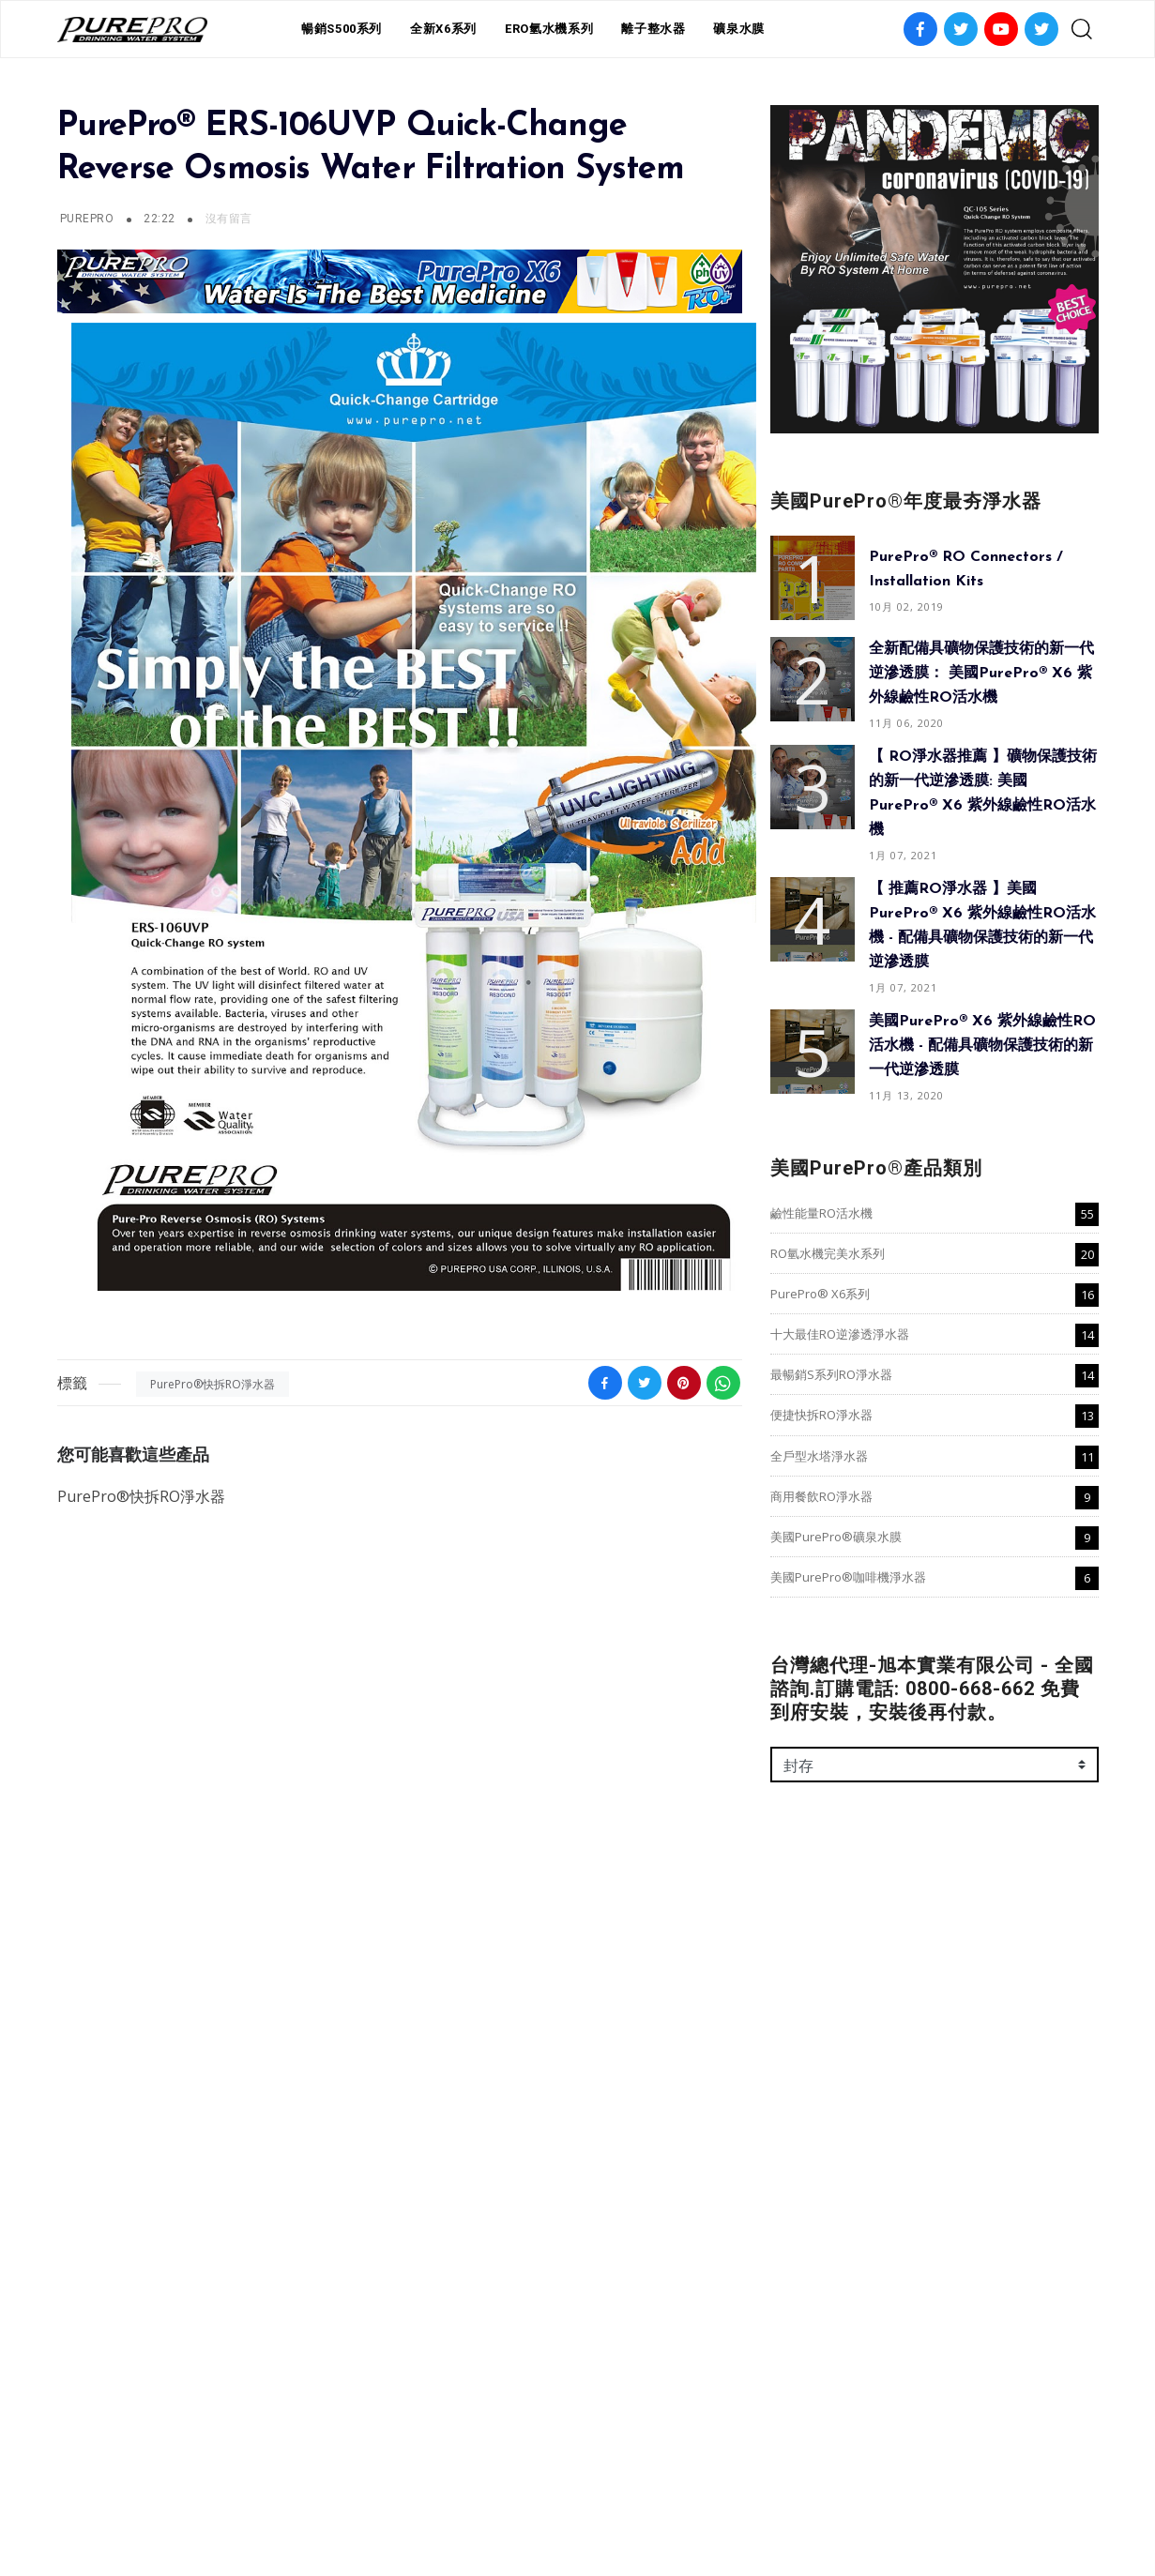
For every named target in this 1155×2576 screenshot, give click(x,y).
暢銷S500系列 (341, 29)
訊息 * (788, 2169)
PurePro (87, 218)
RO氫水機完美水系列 (827, 1253)
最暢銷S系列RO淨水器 (831, 1374)
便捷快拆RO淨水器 (821, 1414)
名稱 (784, 2008)
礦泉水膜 (739, 29)
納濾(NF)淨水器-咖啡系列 (138, 2119)
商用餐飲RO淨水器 (821, 1496)
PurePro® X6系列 (820, 1293)
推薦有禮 (557, 2499)
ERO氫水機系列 (549, 29)
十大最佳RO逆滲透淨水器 (839, 1334)
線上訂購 (690, 2499)
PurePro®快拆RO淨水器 (212, 1384)
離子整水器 (653, 29)
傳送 (799, 2347)
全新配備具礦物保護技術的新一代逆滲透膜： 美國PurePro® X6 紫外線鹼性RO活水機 (981, 673)
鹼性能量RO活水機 (821, 1213)
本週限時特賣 (477, 2499)
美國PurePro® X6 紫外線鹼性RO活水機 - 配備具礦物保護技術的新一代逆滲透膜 (982, 1046)
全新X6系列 (443, 29)
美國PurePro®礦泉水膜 (836, 1536)
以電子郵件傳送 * (823, 2089)
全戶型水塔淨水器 (819, 1455)
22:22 (161, 218)
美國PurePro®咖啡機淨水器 (848, 1576)
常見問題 (624, 2499)
